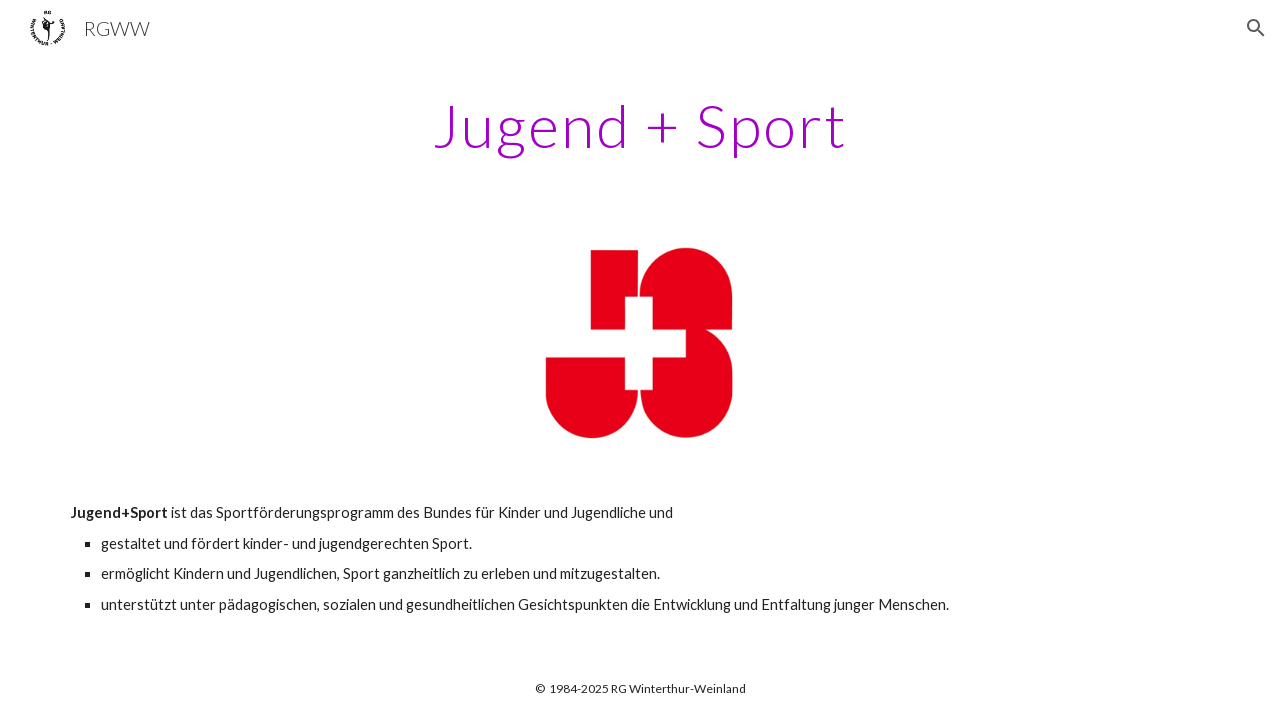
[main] (640, 125)
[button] (1256, 28)
